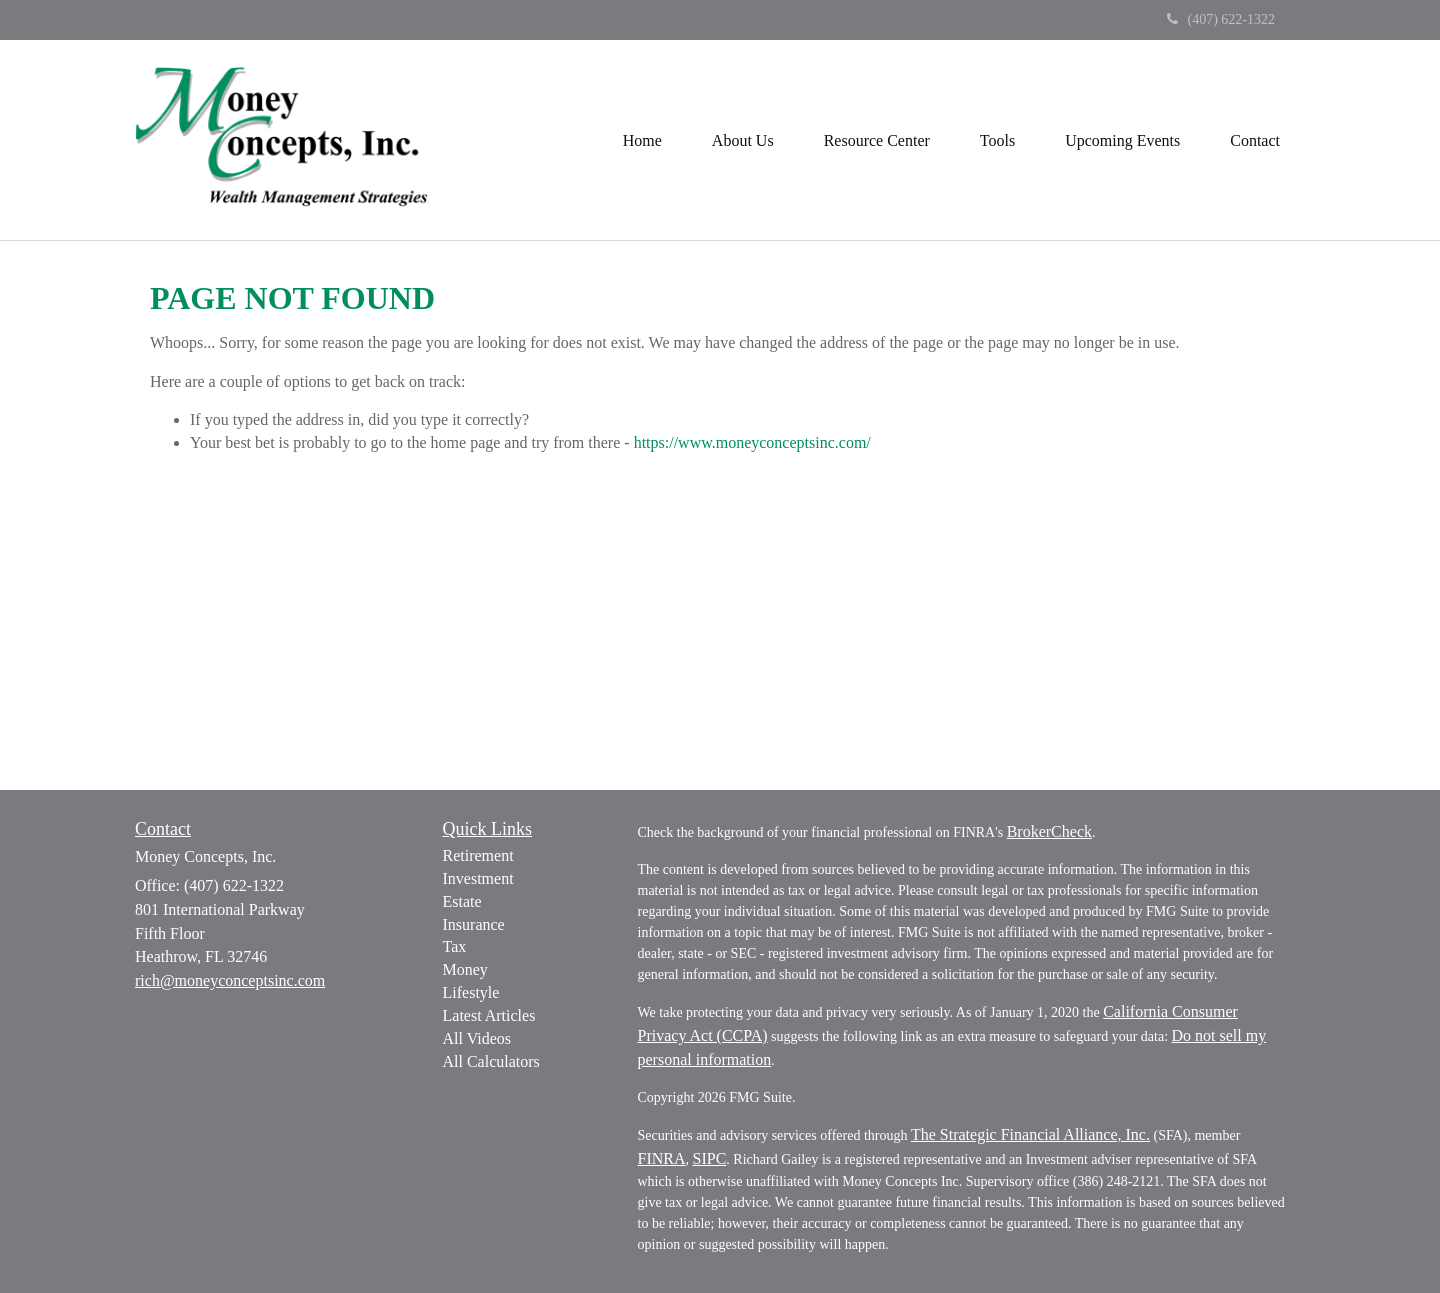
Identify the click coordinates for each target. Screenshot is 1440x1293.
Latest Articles (489, 1015)
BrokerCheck (1049, 831)
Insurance (474, 924)
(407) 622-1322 (1221, 19)
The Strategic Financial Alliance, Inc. (1030, 1134)
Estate (462, 901)
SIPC (710, 1158)
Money (465, 969)
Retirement (478, 855)
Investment (478, 878)
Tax (455, 946)
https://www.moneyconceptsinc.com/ (752, 442)
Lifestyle (471, 992)
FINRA (662, 1158)
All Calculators (491, 1061)
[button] (743, 140)
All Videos (477, 1038)
